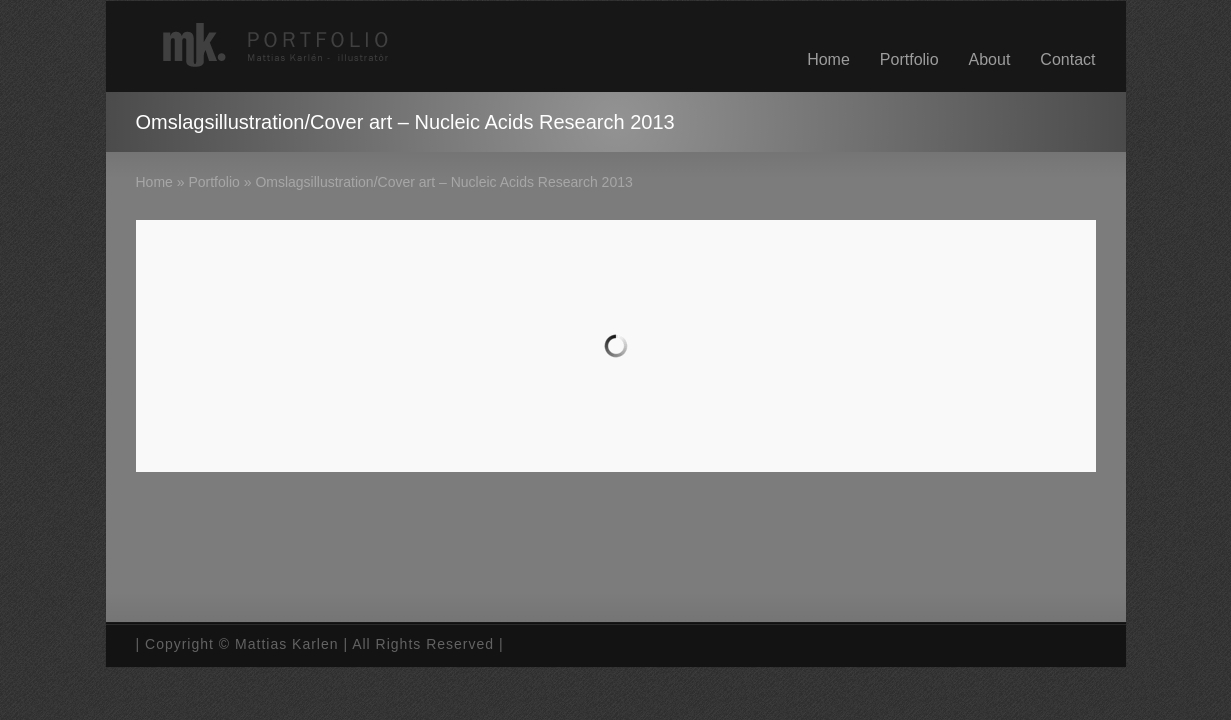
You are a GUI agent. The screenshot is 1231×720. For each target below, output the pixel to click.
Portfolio (909, 59)
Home (828, 59)
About (990, 59)
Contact (1067, 59)
